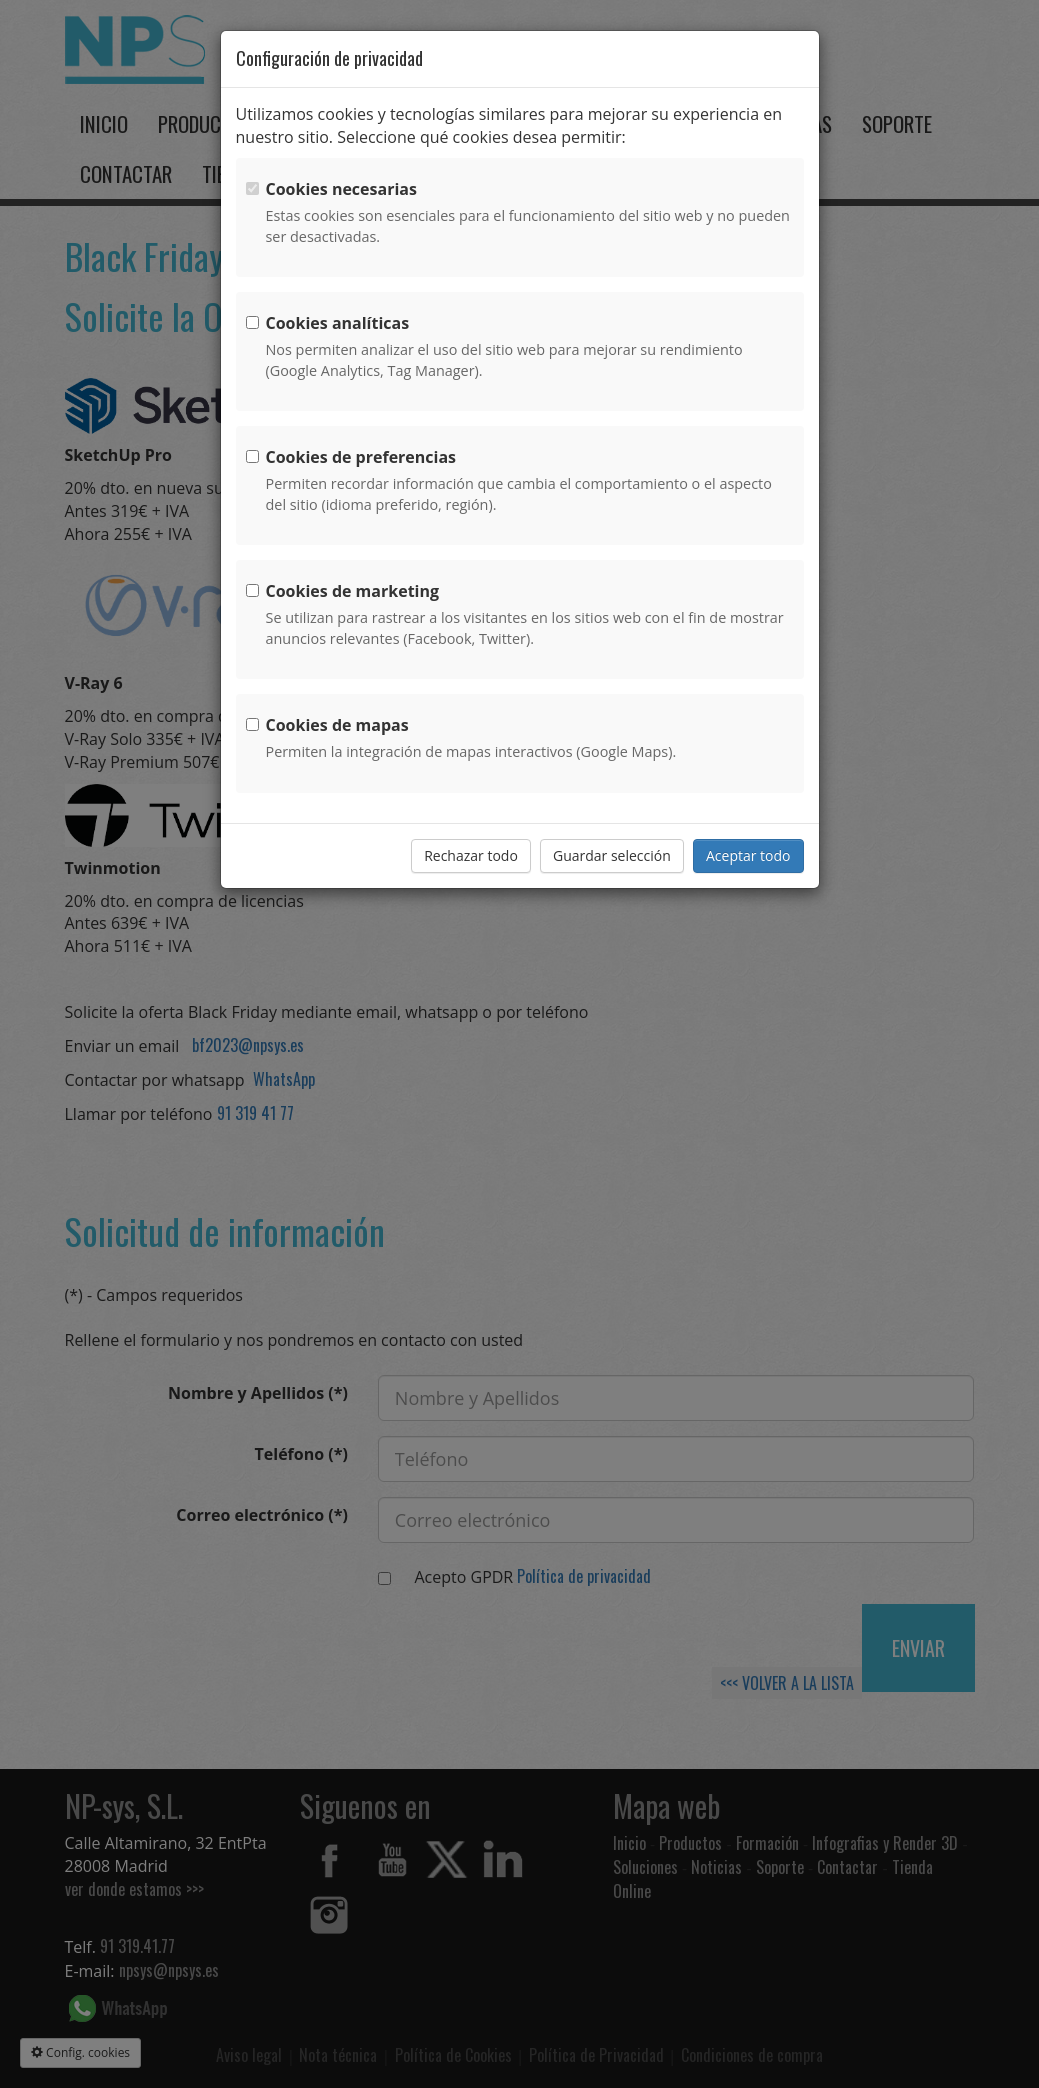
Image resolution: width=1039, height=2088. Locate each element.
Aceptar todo (748, 855)
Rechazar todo (471, 855)
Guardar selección (612, 855)
